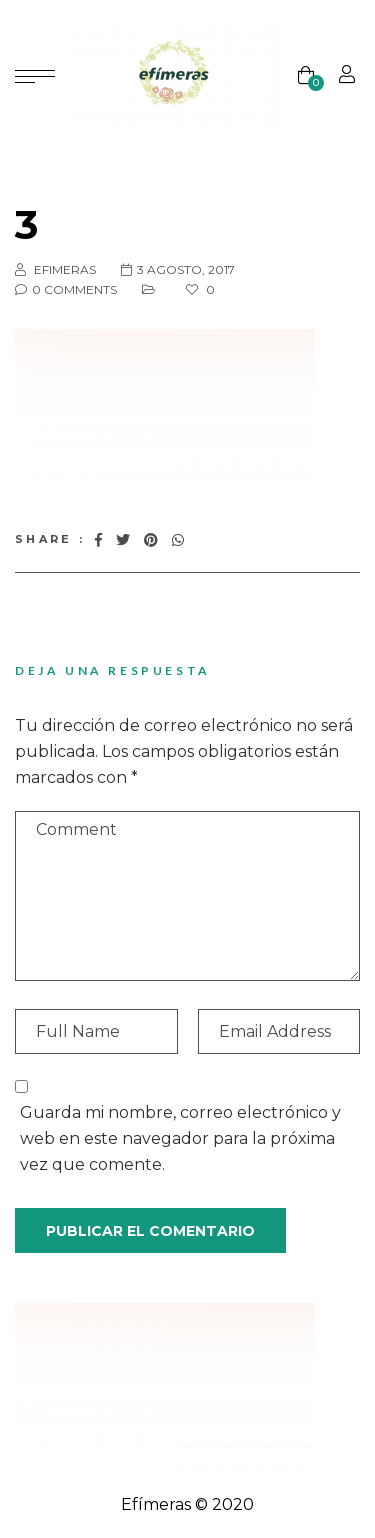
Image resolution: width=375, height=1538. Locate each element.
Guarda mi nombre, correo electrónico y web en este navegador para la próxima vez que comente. (180, 1138)
